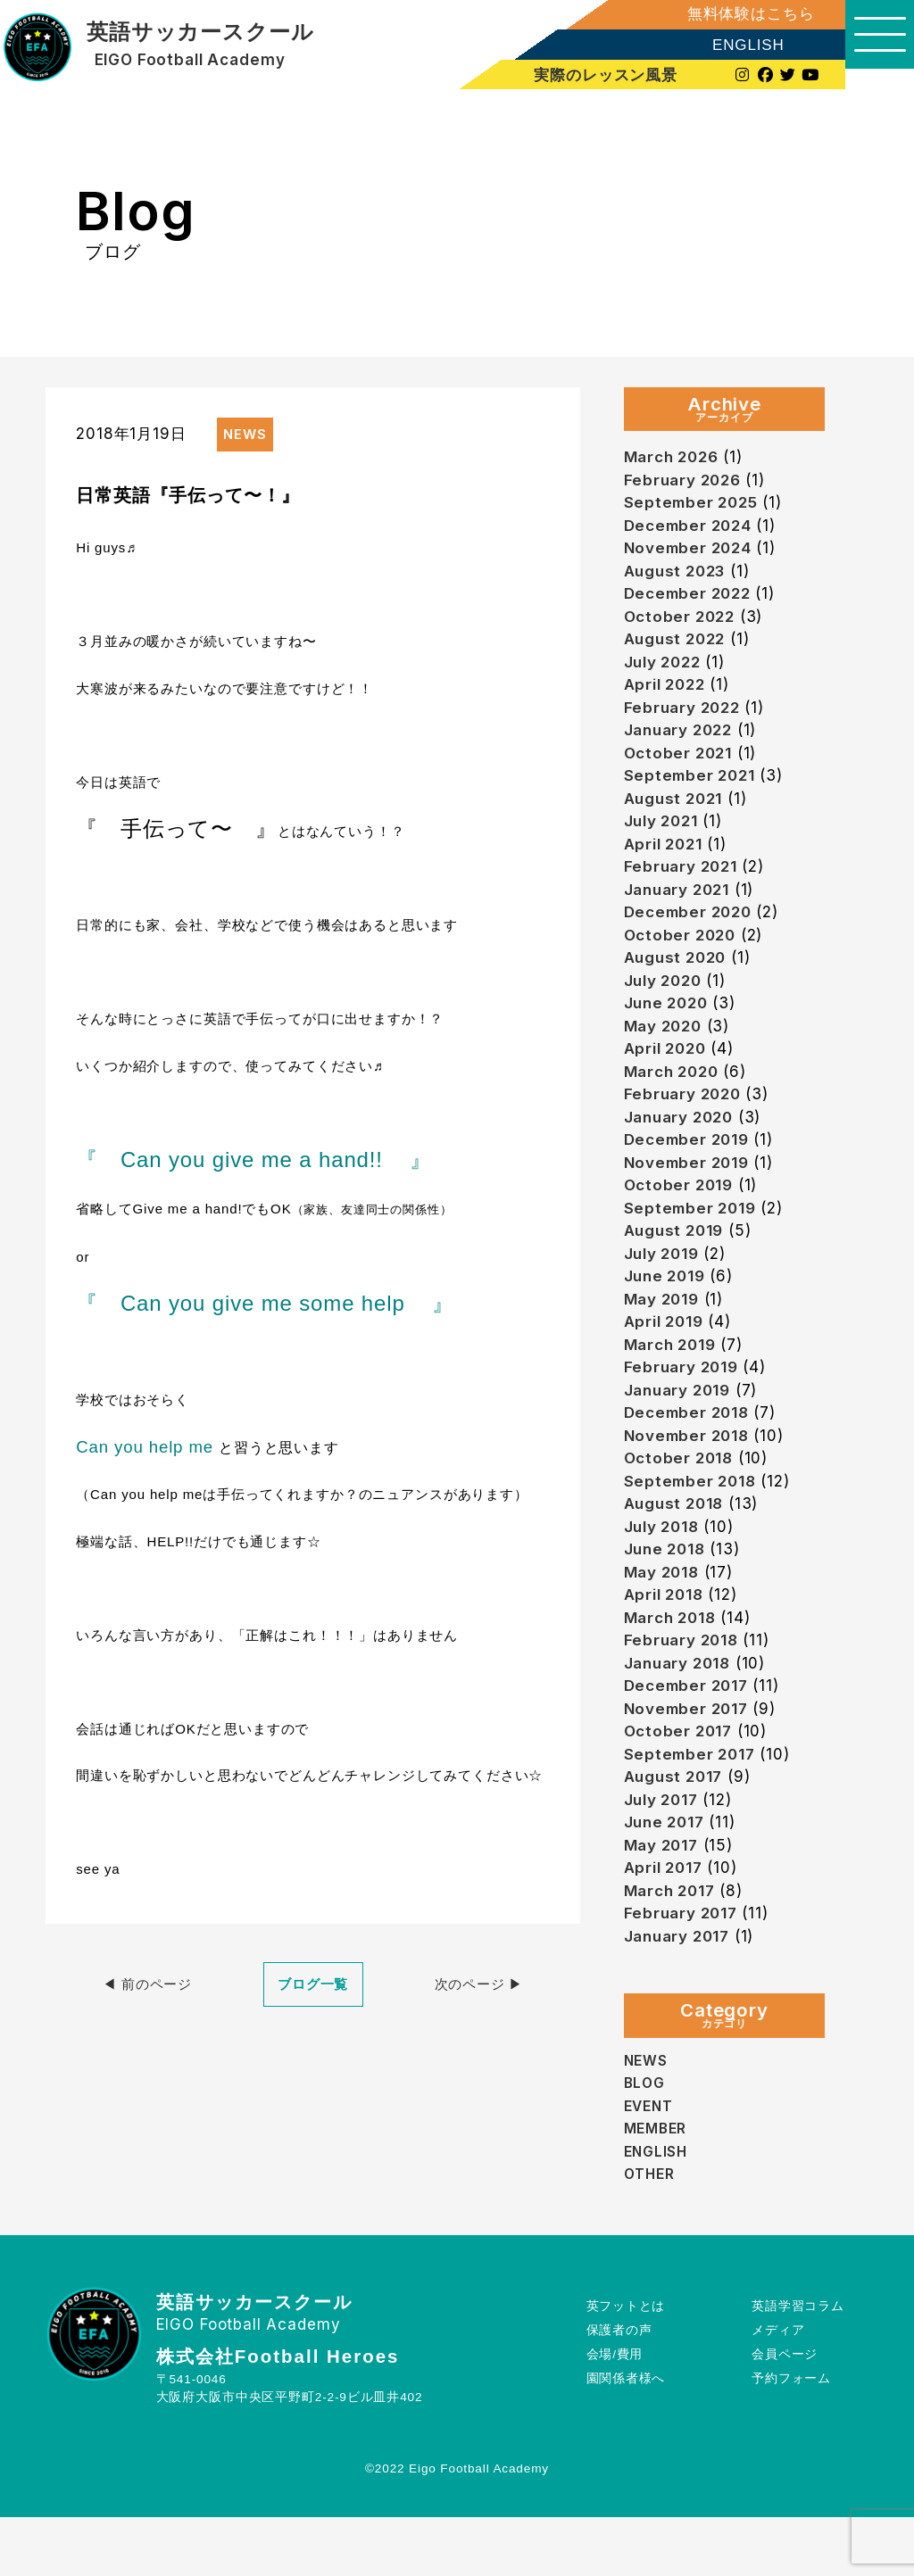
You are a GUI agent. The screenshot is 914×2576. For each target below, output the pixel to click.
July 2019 (666, 1285)
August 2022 (679, 646)
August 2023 (679, 576)
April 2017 (667, 1923)
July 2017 (665, 1853)
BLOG (646, 2141)
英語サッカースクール (200, 32)
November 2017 (692, 1758)
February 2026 (687, 481)
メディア (778, 2389)
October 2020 (684, 954)
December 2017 (691, 1734)
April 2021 (667, 859)
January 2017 (682, 1994)
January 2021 (682, 907)
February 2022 (687, 718)
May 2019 (666, 1332)
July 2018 (666, 1569)
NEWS (647, 2119)
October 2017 (682, 1781)
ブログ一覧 (313, 1983)
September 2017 (694, 1805)
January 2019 (683, 1427)
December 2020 (693, 930)
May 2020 (667, 1049)
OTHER (651, 2232)
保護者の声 (619, 2389)
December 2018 (692, 1450)
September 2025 (696, 504)
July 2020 (667, 1001)
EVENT (650, 2165)
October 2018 (683, 1497)
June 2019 (668, 1308)
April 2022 (669, 693)
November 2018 (692, 1474)
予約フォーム (791, 2437)
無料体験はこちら (730, 13)
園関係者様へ (626, 2437)
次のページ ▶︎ (478, 1983)
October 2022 (684, 623)
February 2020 (687, 1119)
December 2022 (692, 599)
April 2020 (669, 1072)
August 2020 (679, 977)
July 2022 (667, 670)
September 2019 (695, 1238)
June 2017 (668, 1876)
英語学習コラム (798, 2365)
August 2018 (678, 1545)
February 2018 (686, 1687)
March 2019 (675, 1380)
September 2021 (694, 788)
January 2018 (683, 1711)
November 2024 (694, 552)
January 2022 (684, 741)
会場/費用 (615, 2413)
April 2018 (668, 1639)
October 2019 (683, 1214)
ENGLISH (728, 45)
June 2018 (668, 1592)
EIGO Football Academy (190, 60)
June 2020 (670, 1025)
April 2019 (668, 1356)
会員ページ (785, 2413)
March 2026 (676, 457)
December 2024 (693, 528)
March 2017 (675, 1947)
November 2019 (692, 1190)
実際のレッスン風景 (589, 75)
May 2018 (666, 1616)
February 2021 (685, 883)
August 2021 (677, 812)
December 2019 (692, 1166)
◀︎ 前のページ (146, 1983)
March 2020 (676, 1096)
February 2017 (685, 1970)
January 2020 (684, 1143)
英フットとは (626, 2365)
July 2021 (665, 835)
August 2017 (677, 1828)
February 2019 (686, 1403)
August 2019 (678, 1261)
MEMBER (658, 2187)
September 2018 (695, 1522)
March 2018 (675, 1663)
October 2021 (682, 765)
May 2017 (665, 1900)
